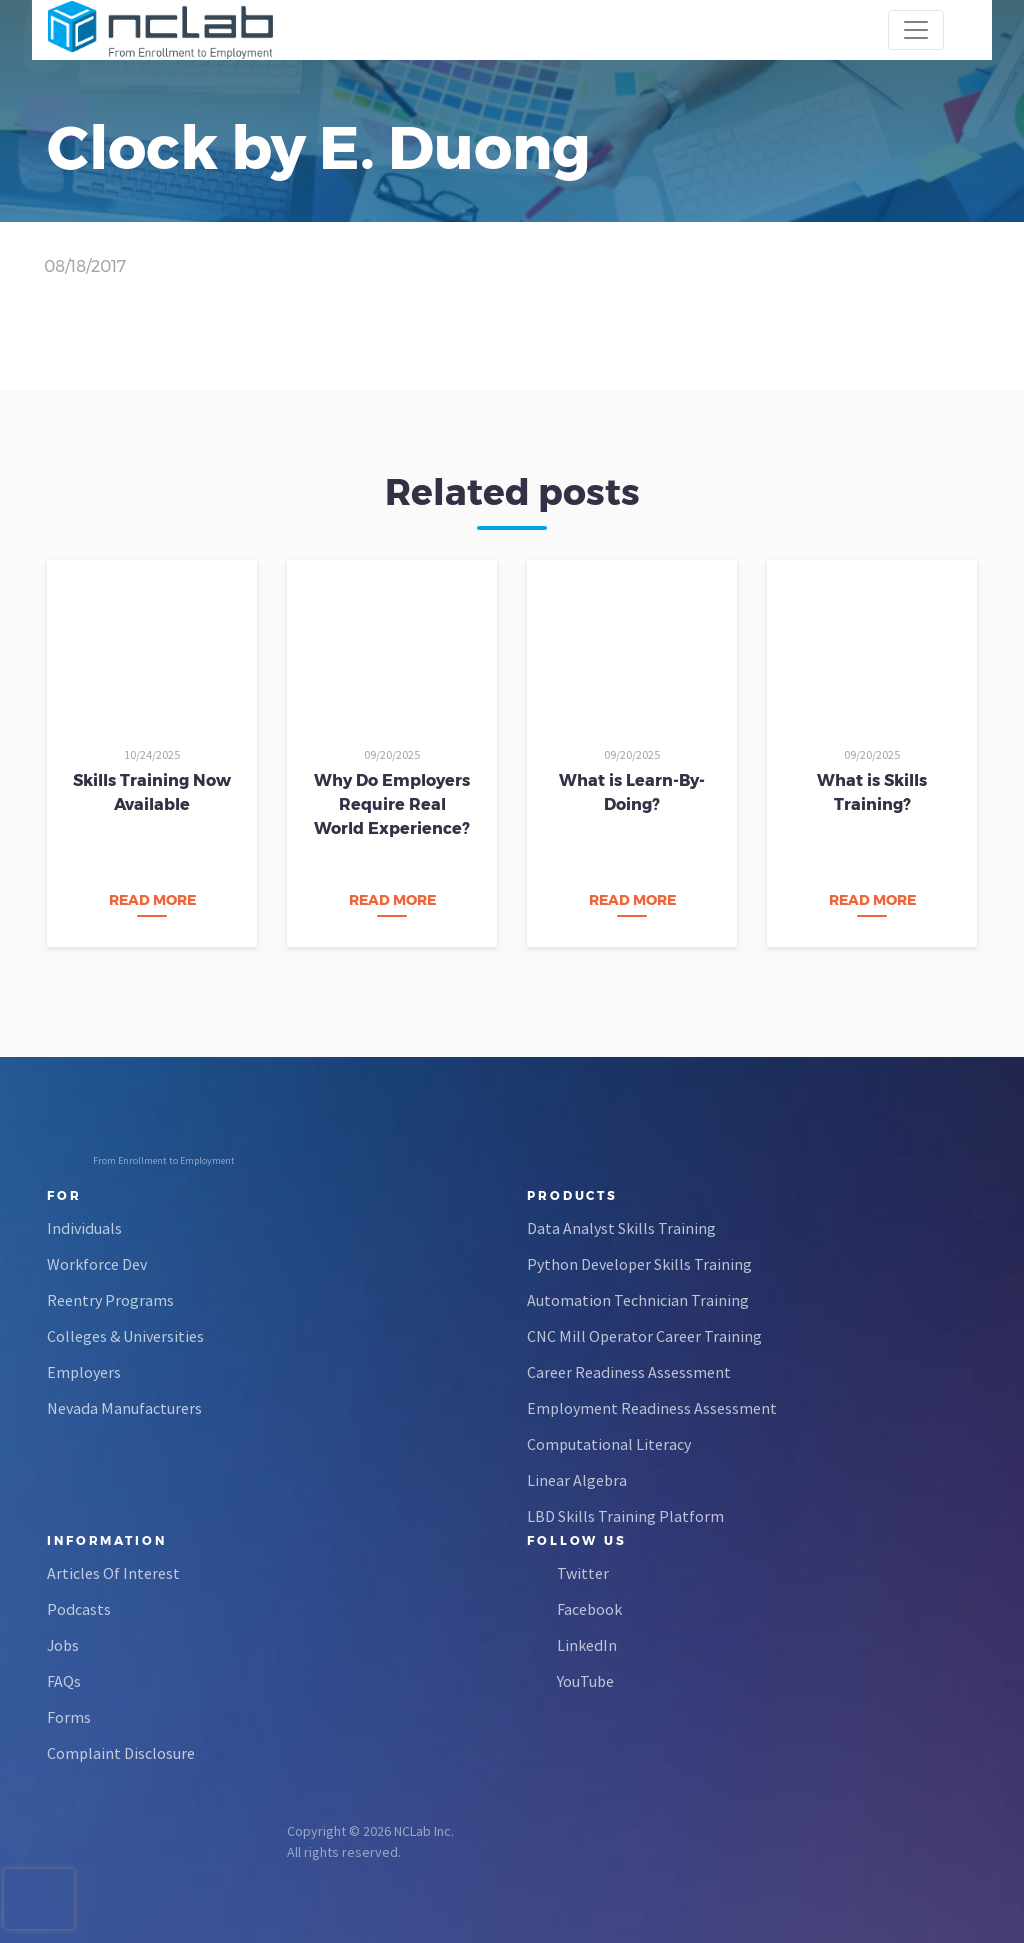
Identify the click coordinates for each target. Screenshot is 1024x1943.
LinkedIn (587, 1645)
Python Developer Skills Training (639, 1264)
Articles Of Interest (113, 1573)
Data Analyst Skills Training (621, 1228)
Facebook (589, 1609)
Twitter (583, 1573)
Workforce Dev (97, 1264)
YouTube (585, 1681)
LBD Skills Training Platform (625, 1516)
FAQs (64, 1681)
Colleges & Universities (125, 1336)
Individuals (84, 1228)
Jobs (63, 1645)
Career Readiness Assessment (629, 1372)
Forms (69, 1717)
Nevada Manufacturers (124, 1408)
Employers (84, 1372)
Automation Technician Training (638, 1300)
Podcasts (79, 1609)
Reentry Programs (110, 1300)
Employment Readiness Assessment (652, 1408)
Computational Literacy (609, 1444)
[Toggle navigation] (916, 30)
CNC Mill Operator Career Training (644, 1336)
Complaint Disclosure (121, 1753)
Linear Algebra (577, 1480)
